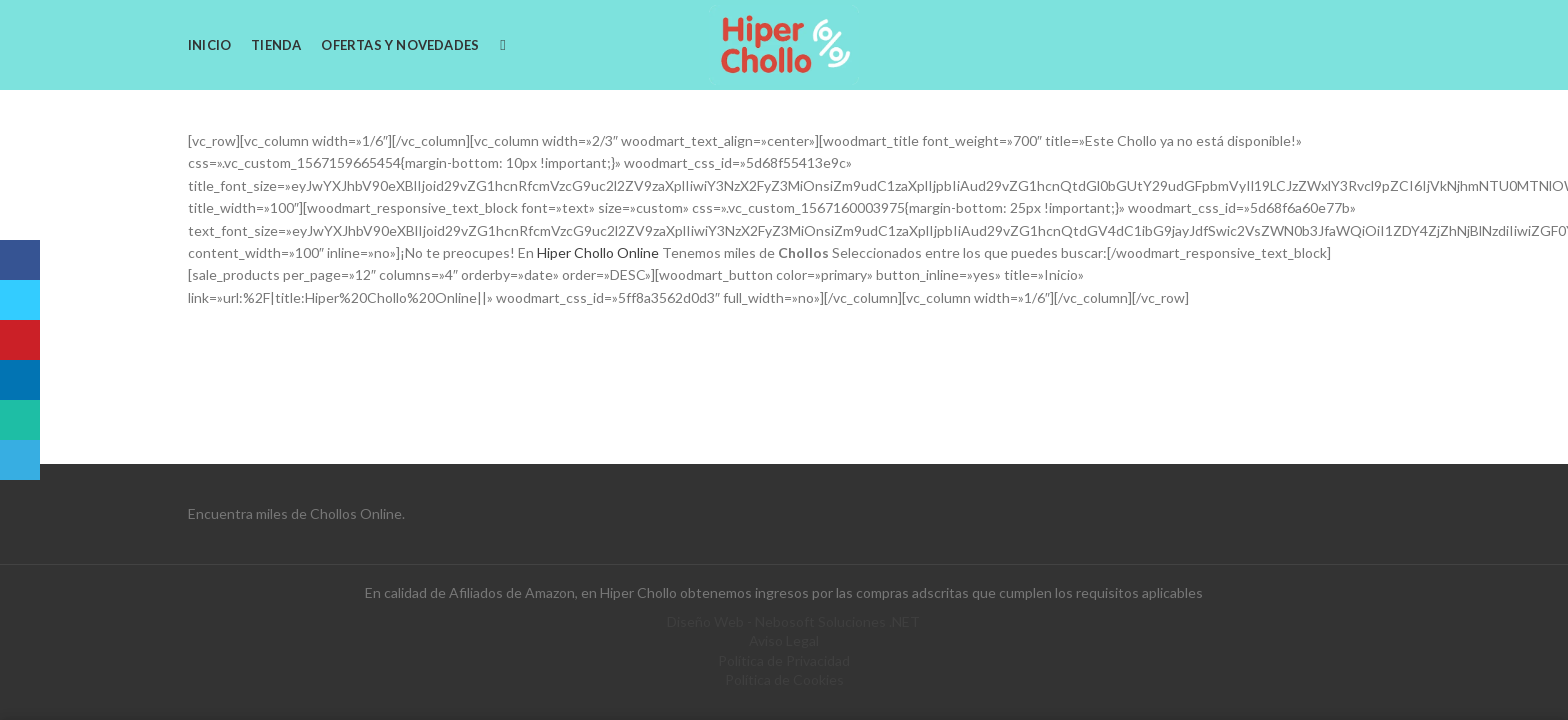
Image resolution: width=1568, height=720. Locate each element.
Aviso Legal (784, 640)
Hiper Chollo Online (596, 252)
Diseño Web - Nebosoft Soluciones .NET (793, 621)
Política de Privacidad (784, 660)
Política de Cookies (784, 679)
